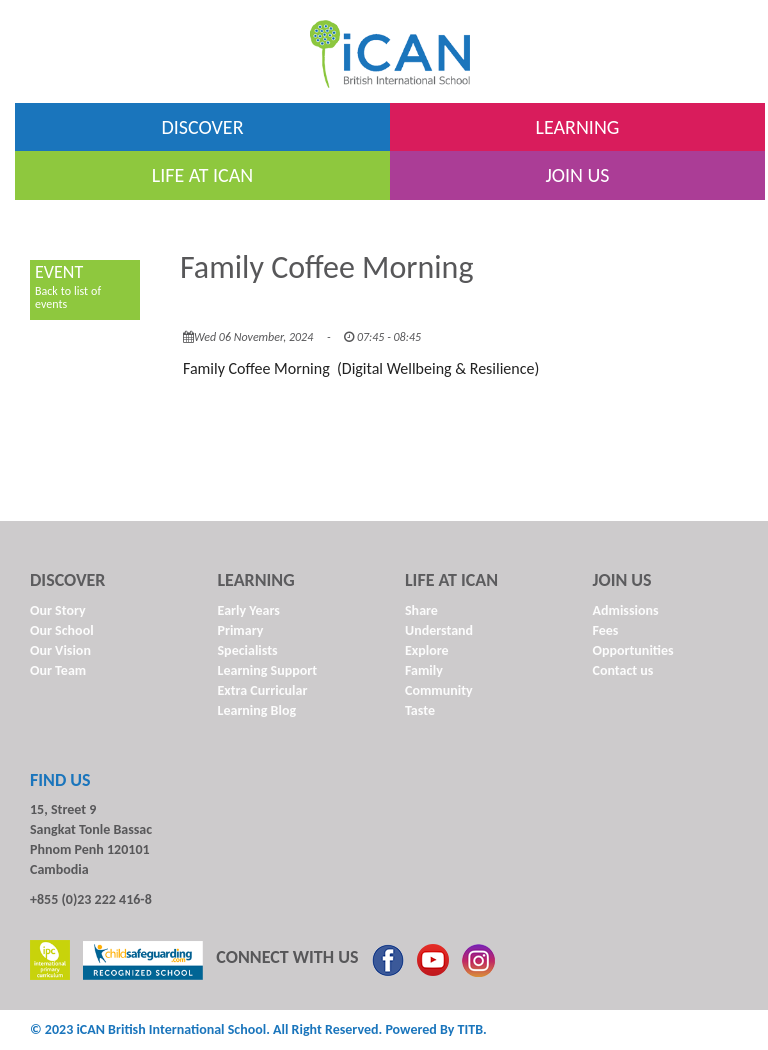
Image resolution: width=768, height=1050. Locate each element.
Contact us (623, 670)
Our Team (58, 670)
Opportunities (633, 650)
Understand (439, 630)
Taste (420, 710)
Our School (62, 630)
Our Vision (60, 650)
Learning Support (268, 670)
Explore (427, 650)
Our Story (58, 610)
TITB (470, 1029)
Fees (606, 630)
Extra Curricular (263, 690)
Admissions (626, 610)
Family (424, 670)
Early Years (249, 610)
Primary (241, 630)
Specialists (248, 650)
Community (439, 690)
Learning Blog (257, 710)
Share (421, 610)
